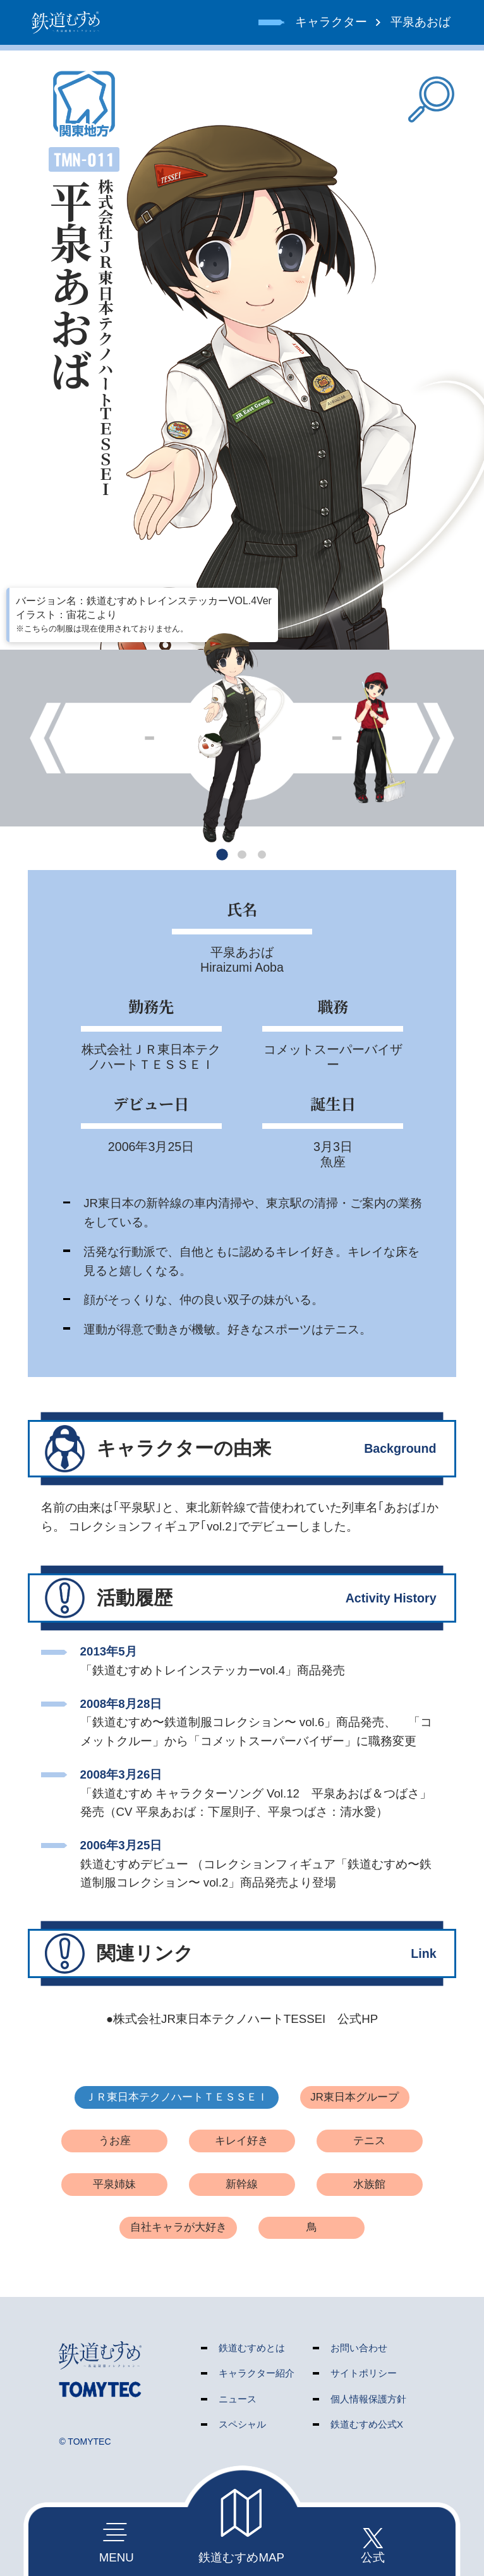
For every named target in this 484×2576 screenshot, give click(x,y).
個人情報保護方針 (368, 2399)
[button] (222, 855)
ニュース (238, 2399)
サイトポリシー (363, 2373)
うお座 (115, 2141)
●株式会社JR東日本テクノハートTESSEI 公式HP (242, 2018)
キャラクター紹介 (256, 2373)
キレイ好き (242, 2141)
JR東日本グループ (354, 2097)
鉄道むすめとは (252, 2347)
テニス (369, 2141)
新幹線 (242, 2184)
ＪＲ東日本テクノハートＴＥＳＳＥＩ (176, 2097)
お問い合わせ (358, 2347)
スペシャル (242, 2424)
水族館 (369, 2184)
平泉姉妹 (114, 2184)
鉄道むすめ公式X (366, 2424)
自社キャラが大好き (178, 2227)
